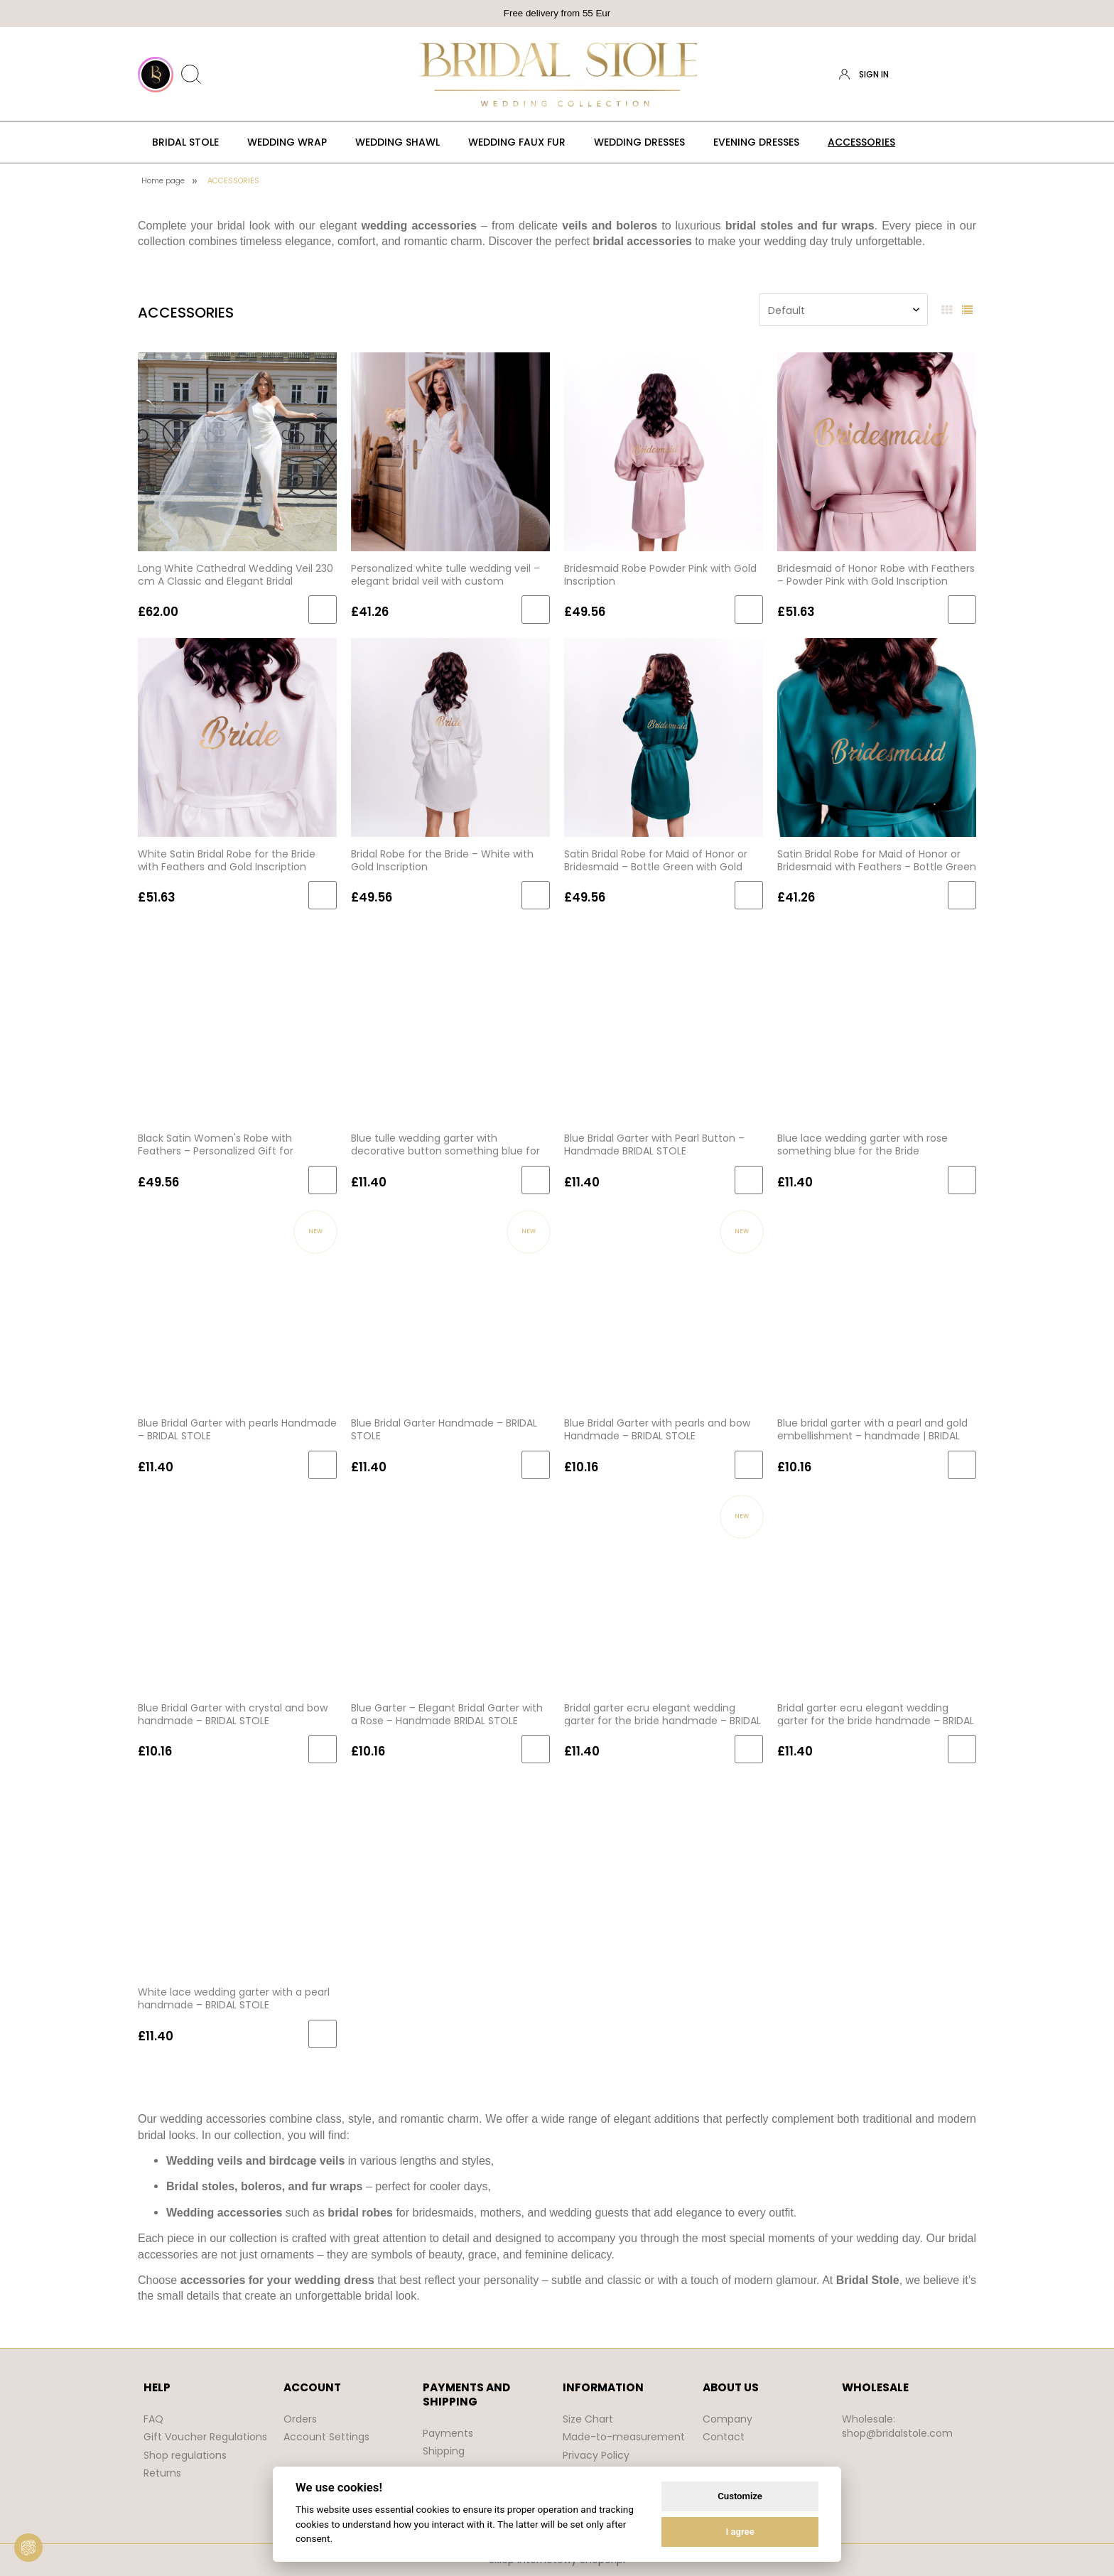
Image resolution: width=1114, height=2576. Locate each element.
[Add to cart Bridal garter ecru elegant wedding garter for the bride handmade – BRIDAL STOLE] (749, 1749)
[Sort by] (843, 309)
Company (727, 2419)
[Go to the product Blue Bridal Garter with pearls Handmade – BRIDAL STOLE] (237, 1306)
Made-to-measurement (624, 2437)
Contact (724, 2437)
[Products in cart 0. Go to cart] (964, 74)
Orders (300, 2419)
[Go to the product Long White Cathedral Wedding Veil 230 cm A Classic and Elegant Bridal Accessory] (237, 451)
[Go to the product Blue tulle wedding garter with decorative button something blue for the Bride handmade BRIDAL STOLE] (450, 1021)
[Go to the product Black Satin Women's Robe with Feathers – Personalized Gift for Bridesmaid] (237, 1021)
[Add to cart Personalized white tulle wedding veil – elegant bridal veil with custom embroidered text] (535, 609)
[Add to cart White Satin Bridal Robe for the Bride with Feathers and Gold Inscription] (322, 895)
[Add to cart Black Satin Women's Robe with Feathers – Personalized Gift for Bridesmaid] (322, 1180)
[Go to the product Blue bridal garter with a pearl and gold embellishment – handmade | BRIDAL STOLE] (876, 1306)
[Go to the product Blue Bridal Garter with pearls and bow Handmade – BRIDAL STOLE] (663, 1306)
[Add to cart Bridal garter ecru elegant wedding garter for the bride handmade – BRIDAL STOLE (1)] (962, 1749)
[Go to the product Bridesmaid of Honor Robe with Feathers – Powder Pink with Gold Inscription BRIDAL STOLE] (876, 451)
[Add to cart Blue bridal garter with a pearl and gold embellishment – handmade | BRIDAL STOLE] (962, 1465)
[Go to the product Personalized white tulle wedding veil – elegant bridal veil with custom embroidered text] (450, 451)
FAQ (153, 2419)
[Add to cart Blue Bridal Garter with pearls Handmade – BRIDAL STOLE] (322, 1465)
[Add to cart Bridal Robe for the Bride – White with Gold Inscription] (535, 895)
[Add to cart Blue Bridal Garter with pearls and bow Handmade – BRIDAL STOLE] (749, 1465)
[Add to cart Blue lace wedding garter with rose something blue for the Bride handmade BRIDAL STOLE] (962, 1180)
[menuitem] (185, 142)
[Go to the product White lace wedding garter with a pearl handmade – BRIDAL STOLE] (237, 1875)
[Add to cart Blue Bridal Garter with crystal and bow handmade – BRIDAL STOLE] (322, 1749)
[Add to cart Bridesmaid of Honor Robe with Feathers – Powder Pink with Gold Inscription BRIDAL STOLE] (962, 609)
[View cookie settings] (28, 2547)
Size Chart (588, 2419)
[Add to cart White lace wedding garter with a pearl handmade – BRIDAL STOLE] (322, 2034)
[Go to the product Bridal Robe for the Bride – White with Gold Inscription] (450, 736)
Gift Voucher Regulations (205, 2437)
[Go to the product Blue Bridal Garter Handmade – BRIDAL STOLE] (450, 1306)
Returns (162, 2473)
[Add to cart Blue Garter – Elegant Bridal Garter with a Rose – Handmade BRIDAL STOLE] (535, 1749)
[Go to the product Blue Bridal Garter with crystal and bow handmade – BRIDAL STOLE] (237, 1591)
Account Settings (326, 2437)
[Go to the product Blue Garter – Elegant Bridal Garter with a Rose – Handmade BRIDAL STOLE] (450, 1591)
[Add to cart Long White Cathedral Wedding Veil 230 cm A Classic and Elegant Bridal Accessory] (322, 609)
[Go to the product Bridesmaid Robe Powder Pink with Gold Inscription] (663, 451)
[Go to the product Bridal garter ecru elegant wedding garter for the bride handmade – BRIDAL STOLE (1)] (876, 1591)
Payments (448, 2433)
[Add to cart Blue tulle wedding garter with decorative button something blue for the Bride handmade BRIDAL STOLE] (535, 1180)
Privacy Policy (596, 2455)
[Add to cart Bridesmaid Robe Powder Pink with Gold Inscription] (749, 609)
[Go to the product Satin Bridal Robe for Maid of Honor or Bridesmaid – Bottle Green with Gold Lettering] (663, 736)
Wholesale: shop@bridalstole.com (897, 2426)
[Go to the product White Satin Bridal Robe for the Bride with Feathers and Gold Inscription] (237, 736)
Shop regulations (185, 2455)
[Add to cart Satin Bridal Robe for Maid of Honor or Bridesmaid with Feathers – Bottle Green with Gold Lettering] (962, 895)
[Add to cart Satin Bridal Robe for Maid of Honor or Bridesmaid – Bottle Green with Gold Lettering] (749, 895)
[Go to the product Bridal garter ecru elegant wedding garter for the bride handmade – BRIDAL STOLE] (663, 1591)
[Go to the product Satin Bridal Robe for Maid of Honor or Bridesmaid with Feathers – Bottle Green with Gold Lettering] (876, 736)
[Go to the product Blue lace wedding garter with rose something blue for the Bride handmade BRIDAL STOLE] (876, 1021)
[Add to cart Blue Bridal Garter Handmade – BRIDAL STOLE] (535, 1465)
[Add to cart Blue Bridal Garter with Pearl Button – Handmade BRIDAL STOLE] (749, 1180)
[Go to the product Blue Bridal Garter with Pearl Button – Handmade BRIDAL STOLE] (663, 1021)
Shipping (444, 2451)
